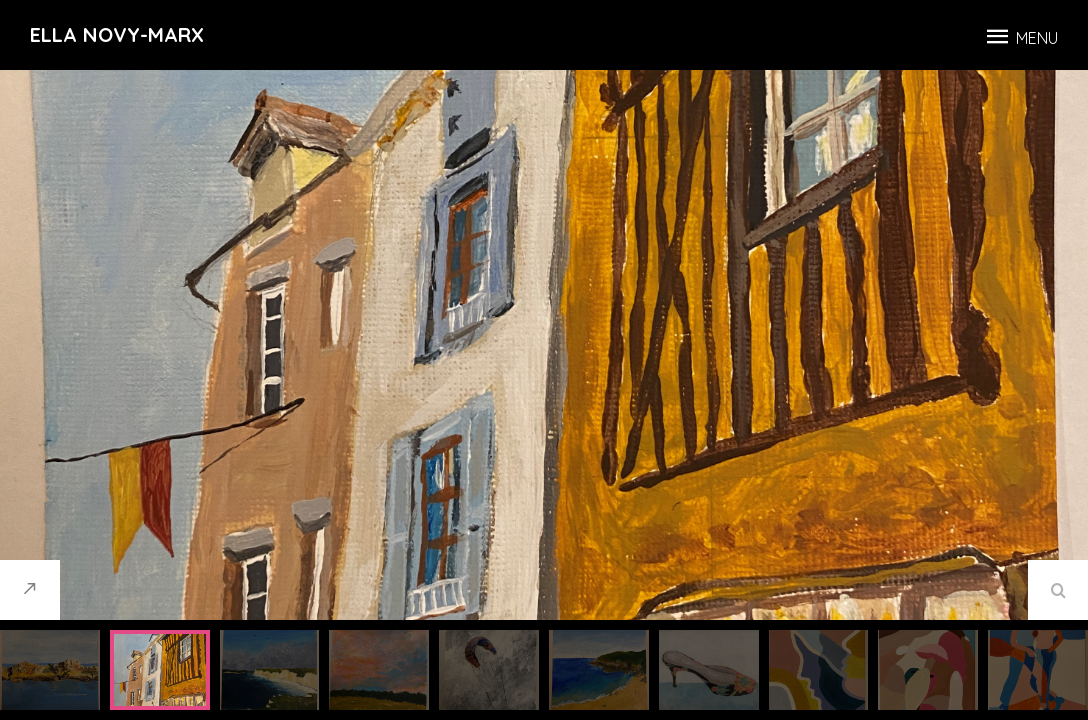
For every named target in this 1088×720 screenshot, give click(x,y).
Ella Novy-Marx (117, 34)
